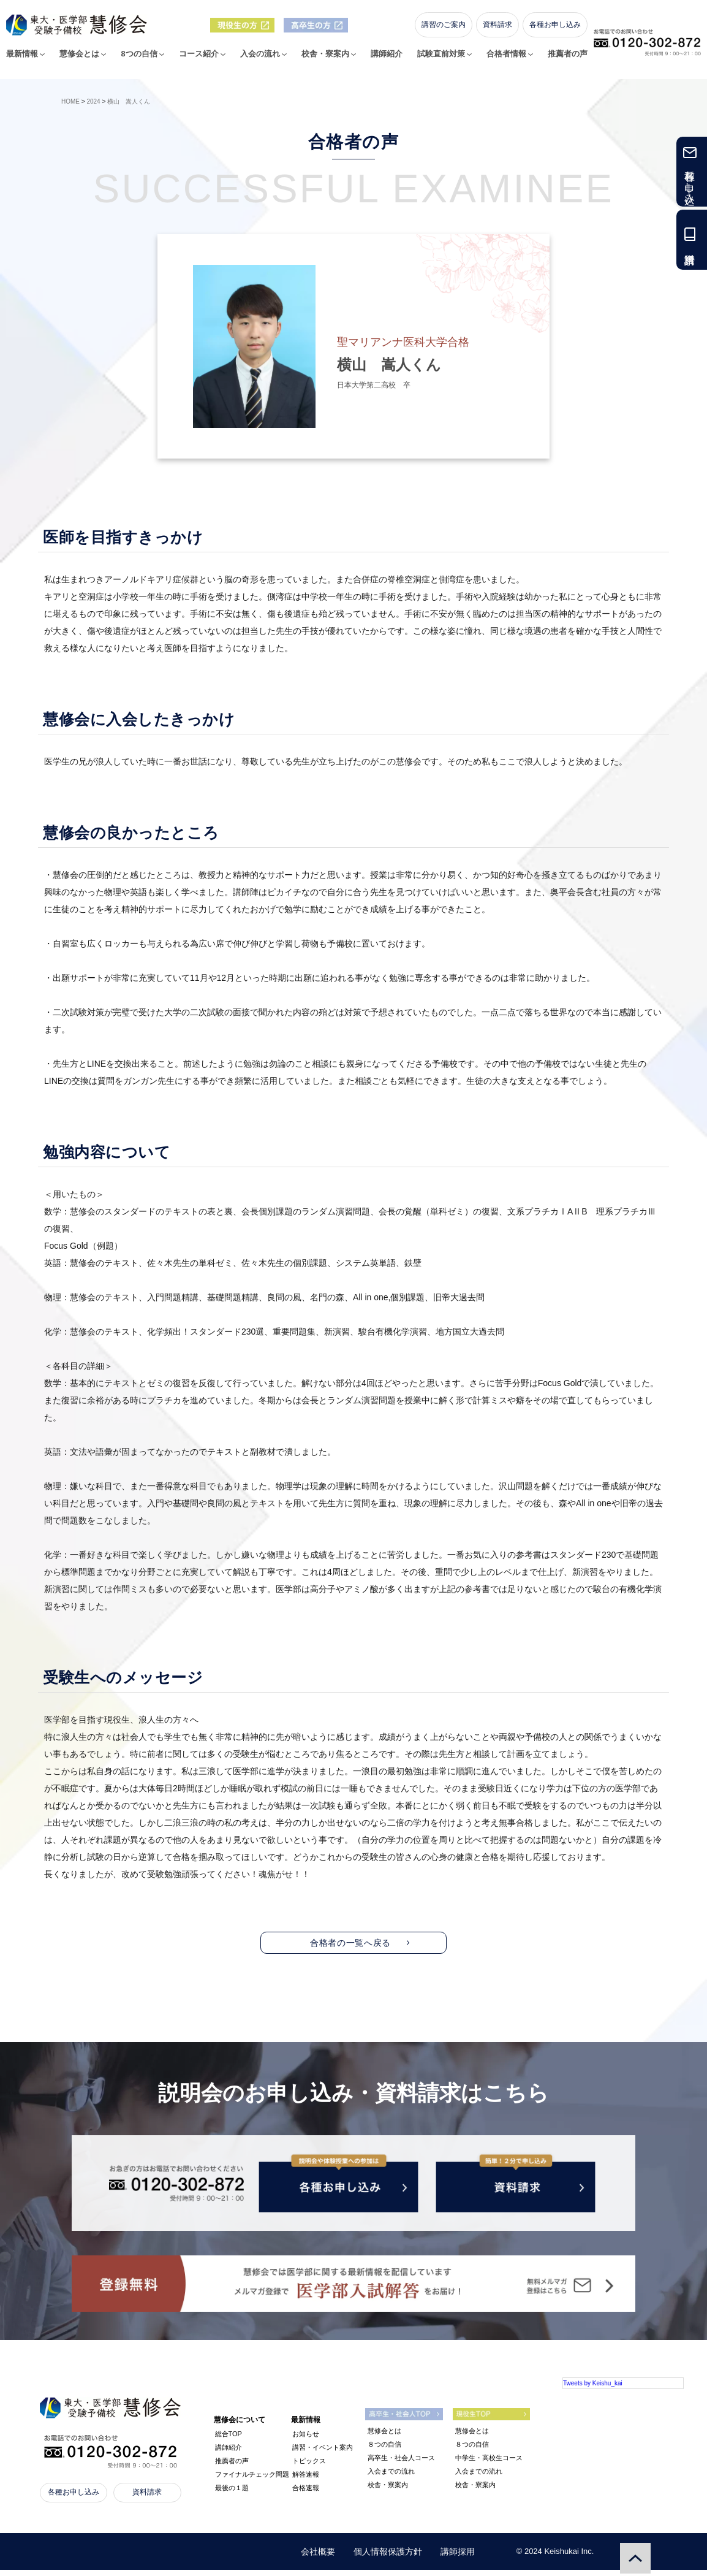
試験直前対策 (444, 60)
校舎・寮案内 (328, 60)
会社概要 (318, 2558)
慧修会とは (83, 60)
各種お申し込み (558, 30)
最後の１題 (232, 2494)
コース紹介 (202, 60)
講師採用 (457, 2558)
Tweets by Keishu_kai (592, 2389)
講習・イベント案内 (322, 2453)
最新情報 (26, 60)
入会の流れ (263, 60)
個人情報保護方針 (388, 2558)
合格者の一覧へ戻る (350, 1943)
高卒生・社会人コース (401, 2463)
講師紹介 (390, 60)
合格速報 (305, 2494)
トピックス (309, 2467)
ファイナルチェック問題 (252, 2480)
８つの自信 (384, 2450)
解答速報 (305, 2480)
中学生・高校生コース (489, 2463)
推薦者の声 (571, 60)
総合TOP (228, 2440)
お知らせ (305, 2440)
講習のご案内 (447, 30)
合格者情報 (509, 60)
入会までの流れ (391, 2477)
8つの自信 (142, 60)
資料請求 (500, 30)
